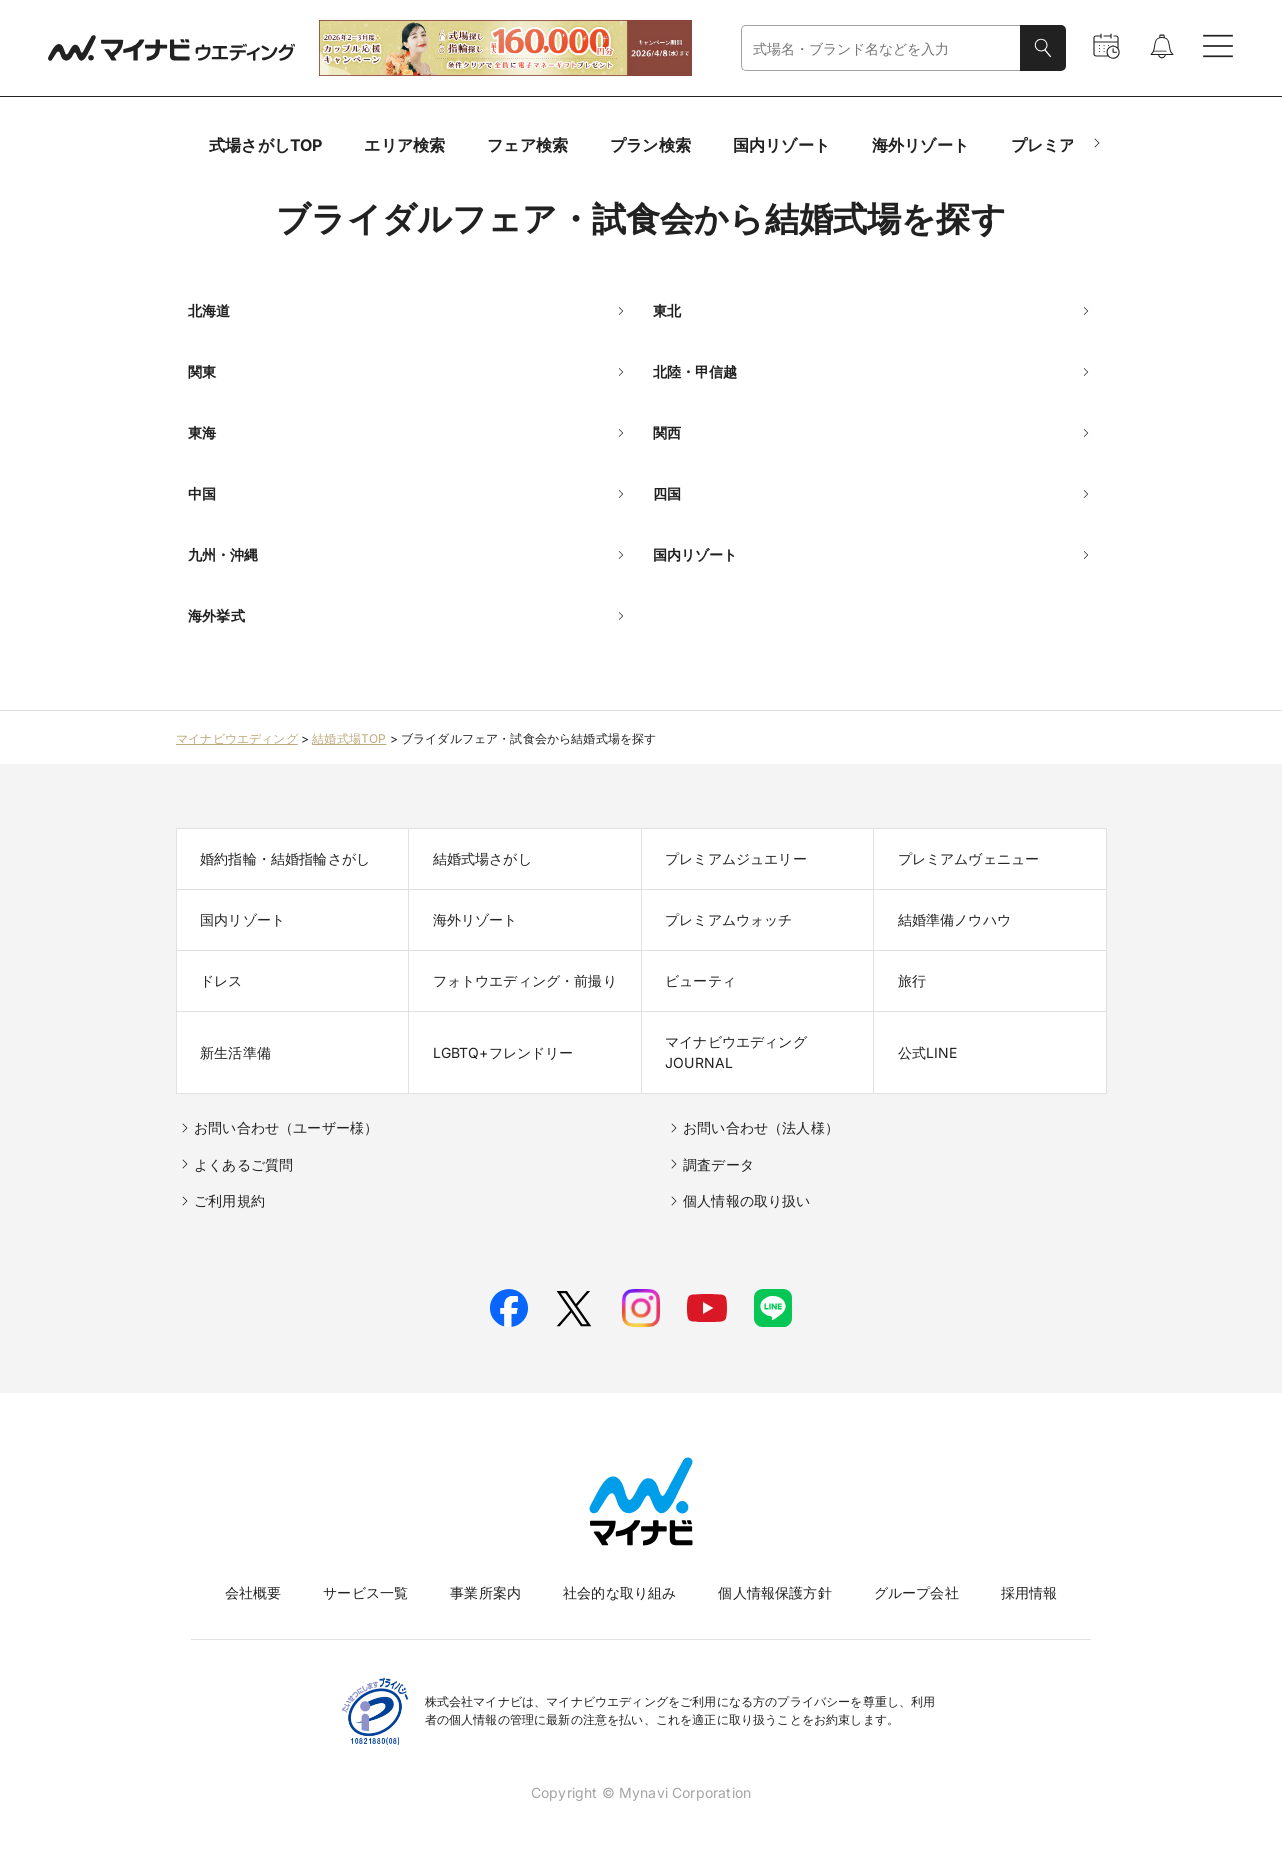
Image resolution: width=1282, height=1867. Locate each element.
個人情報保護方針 (774, 1592)
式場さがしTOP (265, 145)
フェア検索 (527, 145)
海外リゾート (920, 145)
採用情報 (1029, 1592)
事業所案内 (485, 1592)
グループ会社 (916, 1592)
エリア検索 (404, 145)
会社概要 (253, 1592)
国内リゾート (781, 145)
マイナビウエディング (237, 738)
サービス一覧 (365, 1592)
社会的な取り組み (619, 1592)
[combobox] (881, 48)
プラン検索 (650, 145)
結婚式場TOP (349, 738)
